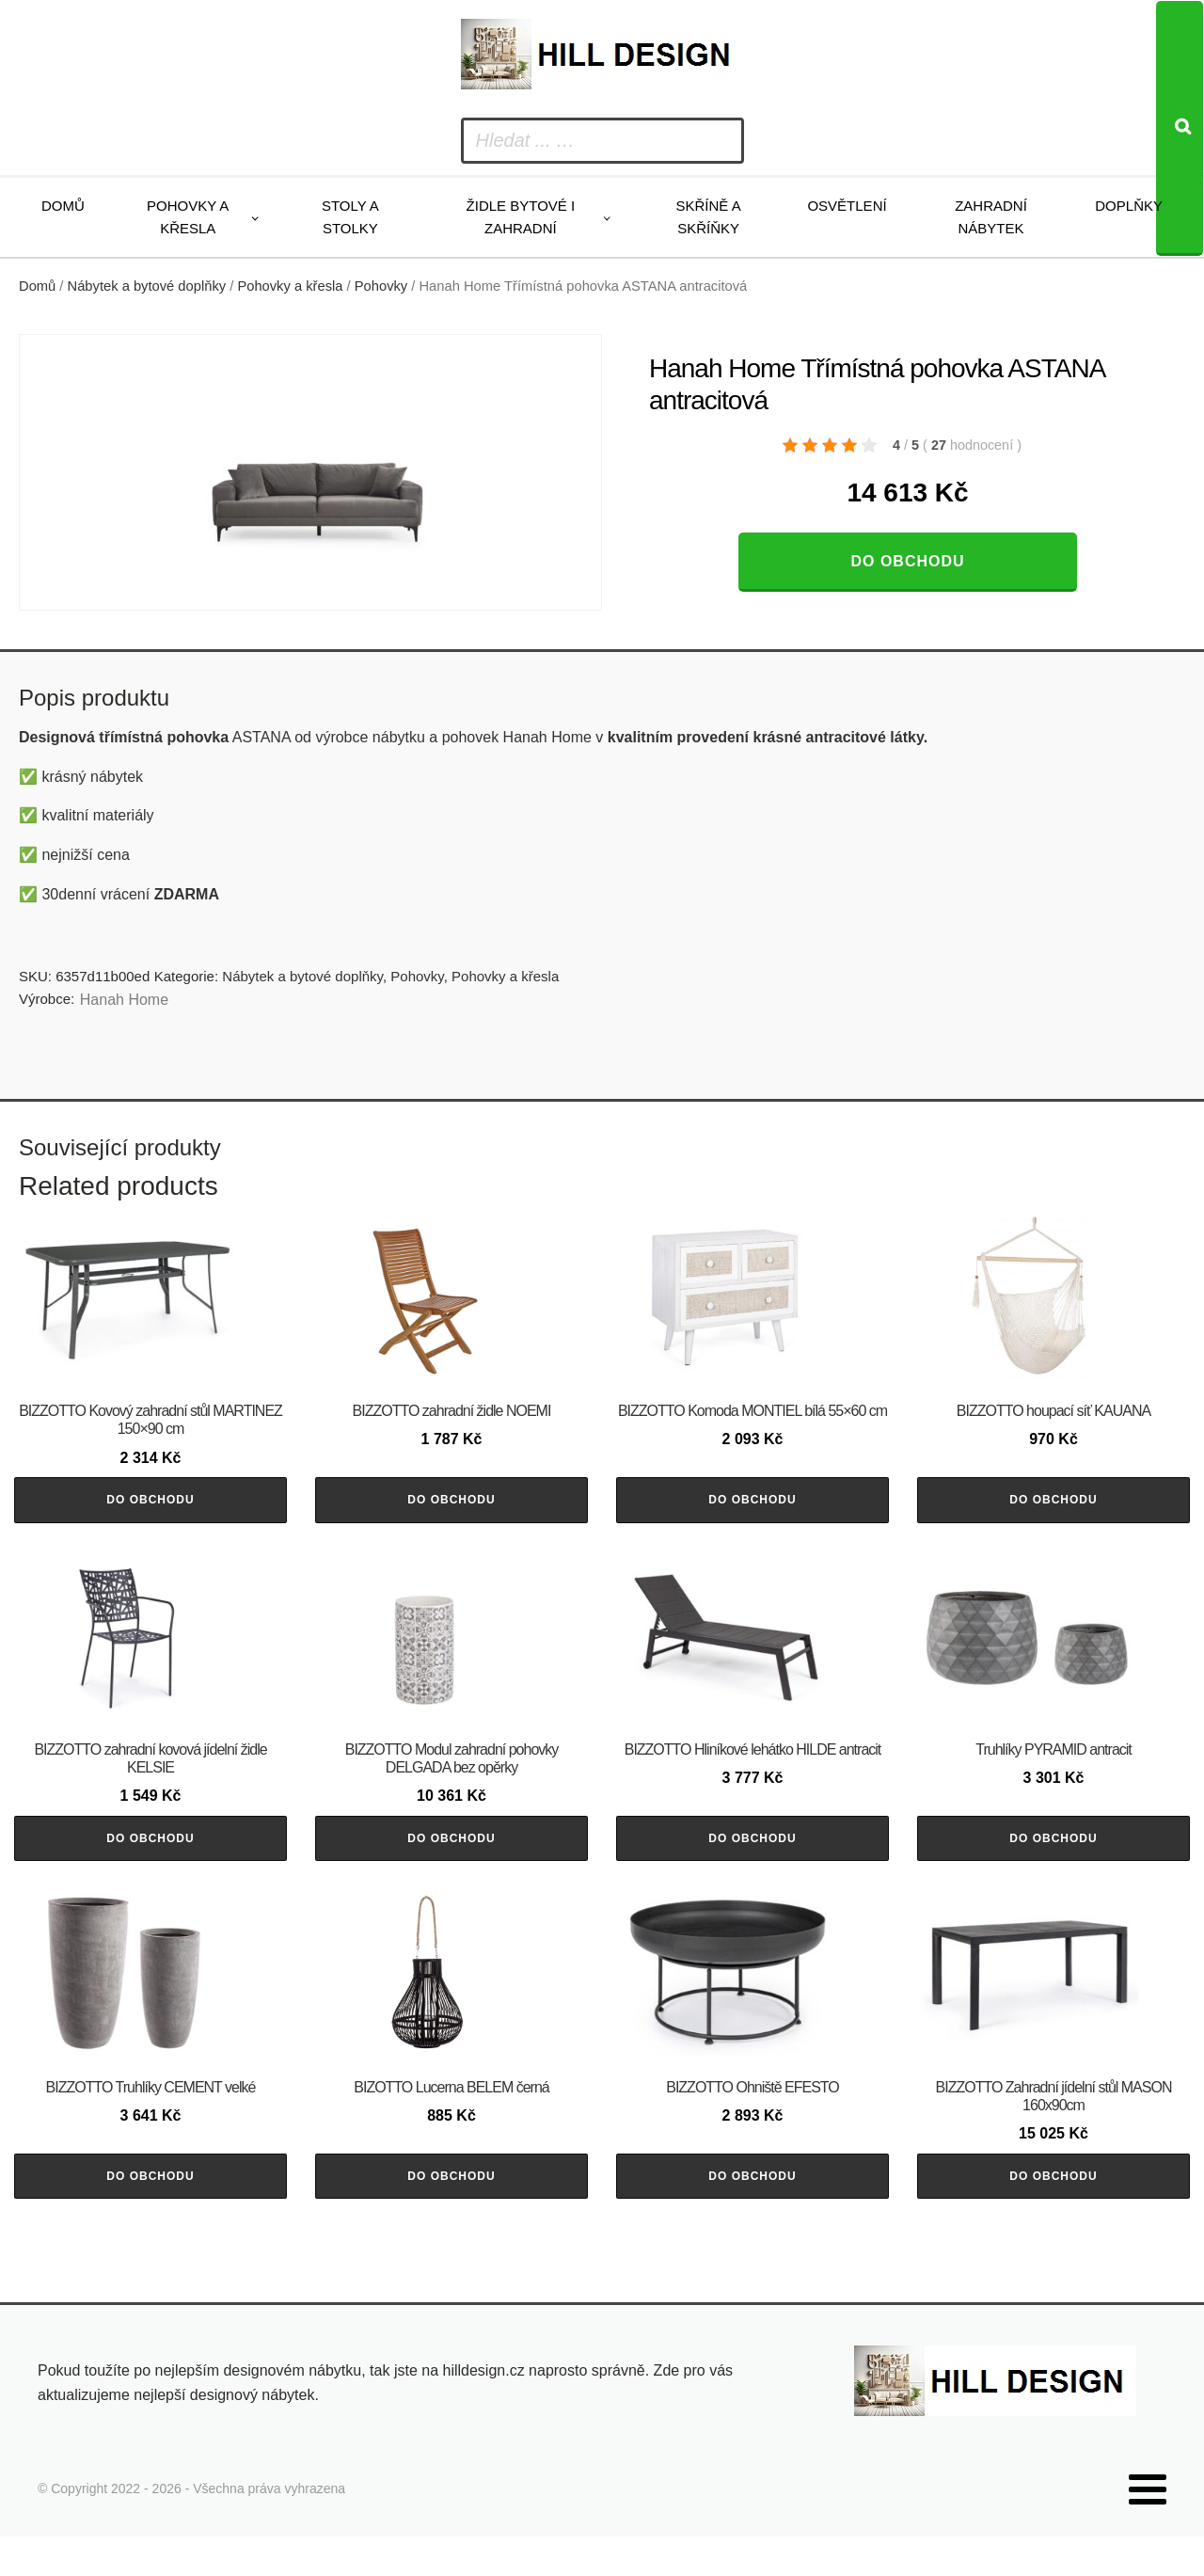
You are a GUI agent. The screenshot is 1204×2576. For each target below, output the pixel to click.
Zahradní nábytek (991, 217)
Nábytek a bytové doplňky (147, 286)
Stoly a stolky (350, 217)
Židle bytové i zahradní (521, 217)
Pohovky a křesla (188, 217)
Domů (63, 206)
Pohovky (381, 286)
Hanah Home (124, 1000)
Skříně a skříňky (707, 217)
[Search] (1179, 128)
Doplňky (1129, 206)
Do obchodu (907, 561)
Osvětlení (846, 206)
